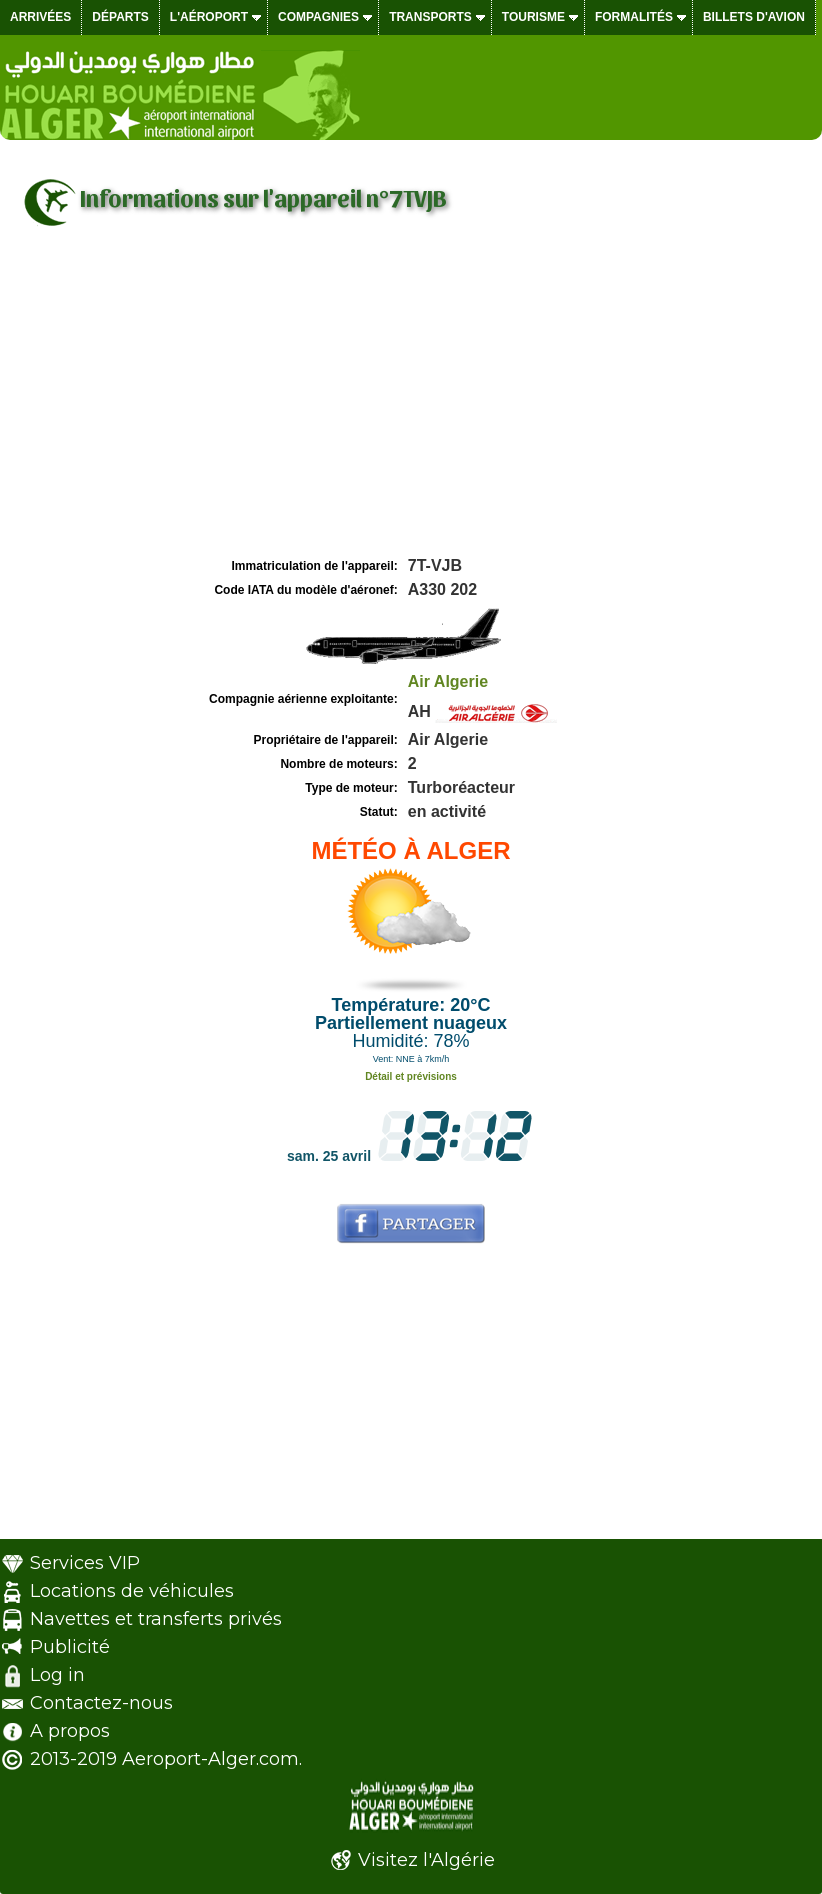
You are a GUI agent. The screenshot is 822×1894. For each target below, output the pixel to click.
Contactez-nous (101, 1703)
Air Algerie (448, 681)
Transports (430, 17)
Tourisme (533, 17)
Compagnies (318, 17)
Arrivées (40, 17)
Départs (120, 17)
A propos (70, 1731)
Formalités (634, 17)
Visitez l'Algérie (426, 1860)
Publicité (70, 1647)
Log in (57, 1675)
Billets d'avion (754, 17)
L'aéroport (209, 17)
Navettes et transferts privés (156, 1619)
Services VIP (85, 1563)
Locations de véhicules (132, 1591)
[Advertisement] (411, 403)
